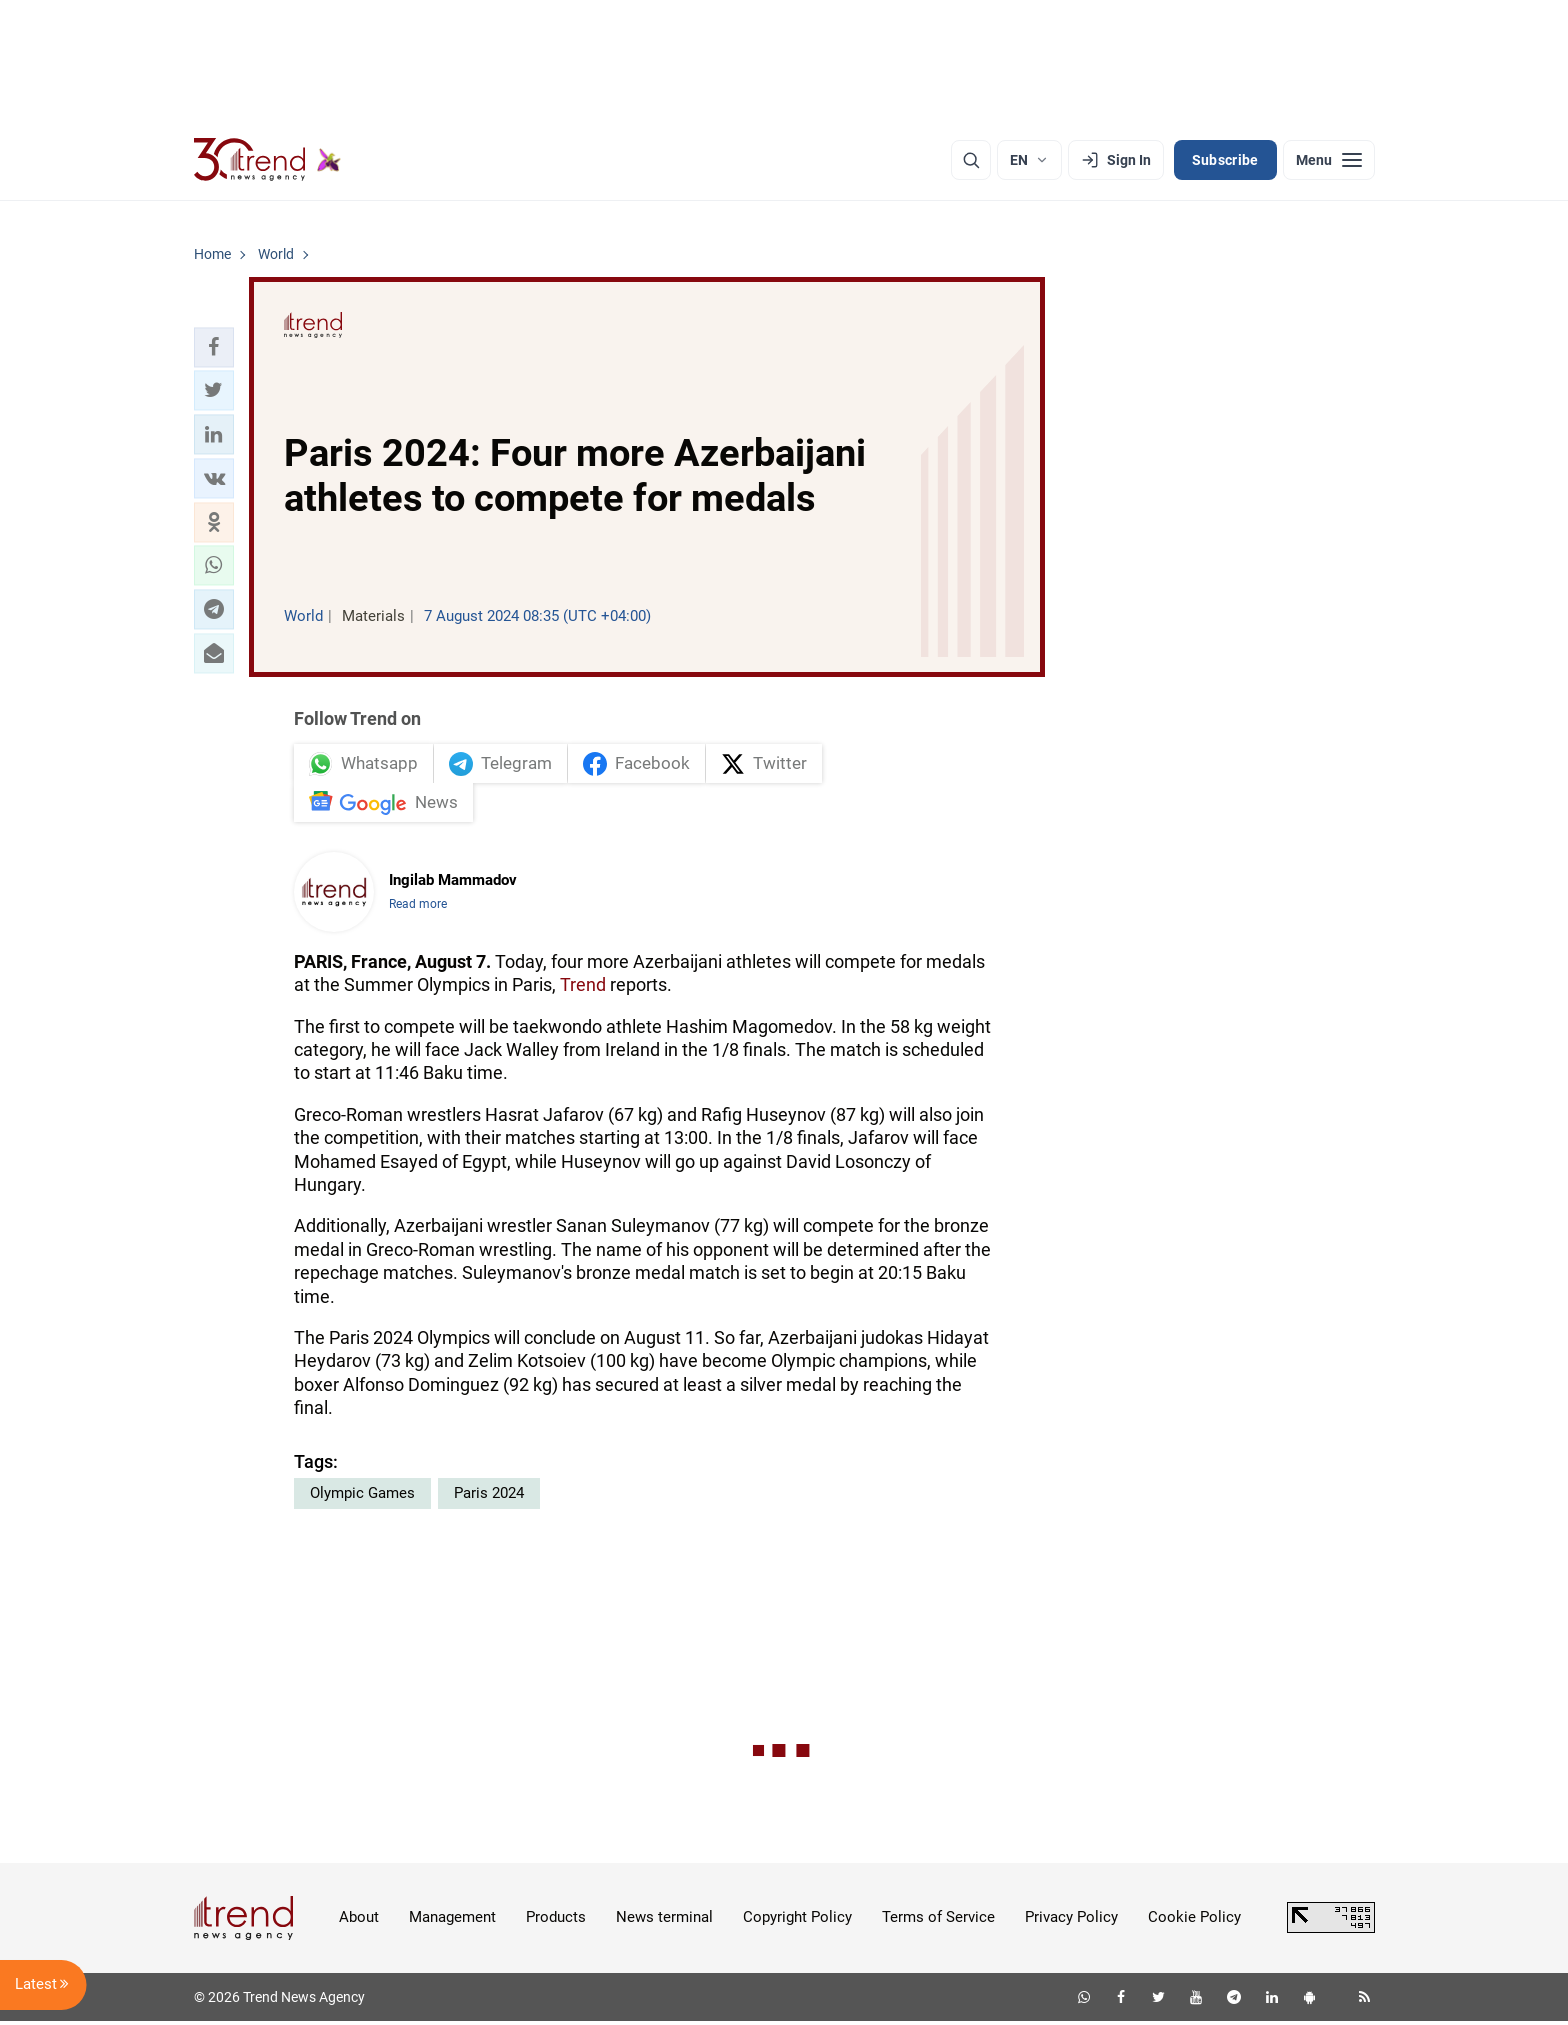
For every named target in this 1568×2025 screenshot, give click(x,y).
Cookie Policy (1194, 1921)
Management (452, 1921)
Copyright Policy (797, 1921)
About (359, 1921)
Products (556, 1921)
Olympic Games (362, 1497)
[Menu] (1329, 160)
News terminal (664, 1921)
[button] (214, 347)
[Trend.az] (268, 160)
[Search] (971, 160)
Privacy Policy (1071, 1921)
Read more (418, 908)
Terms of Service (938, 1921)
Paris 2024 (489, 1497)
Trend (583, 988)
